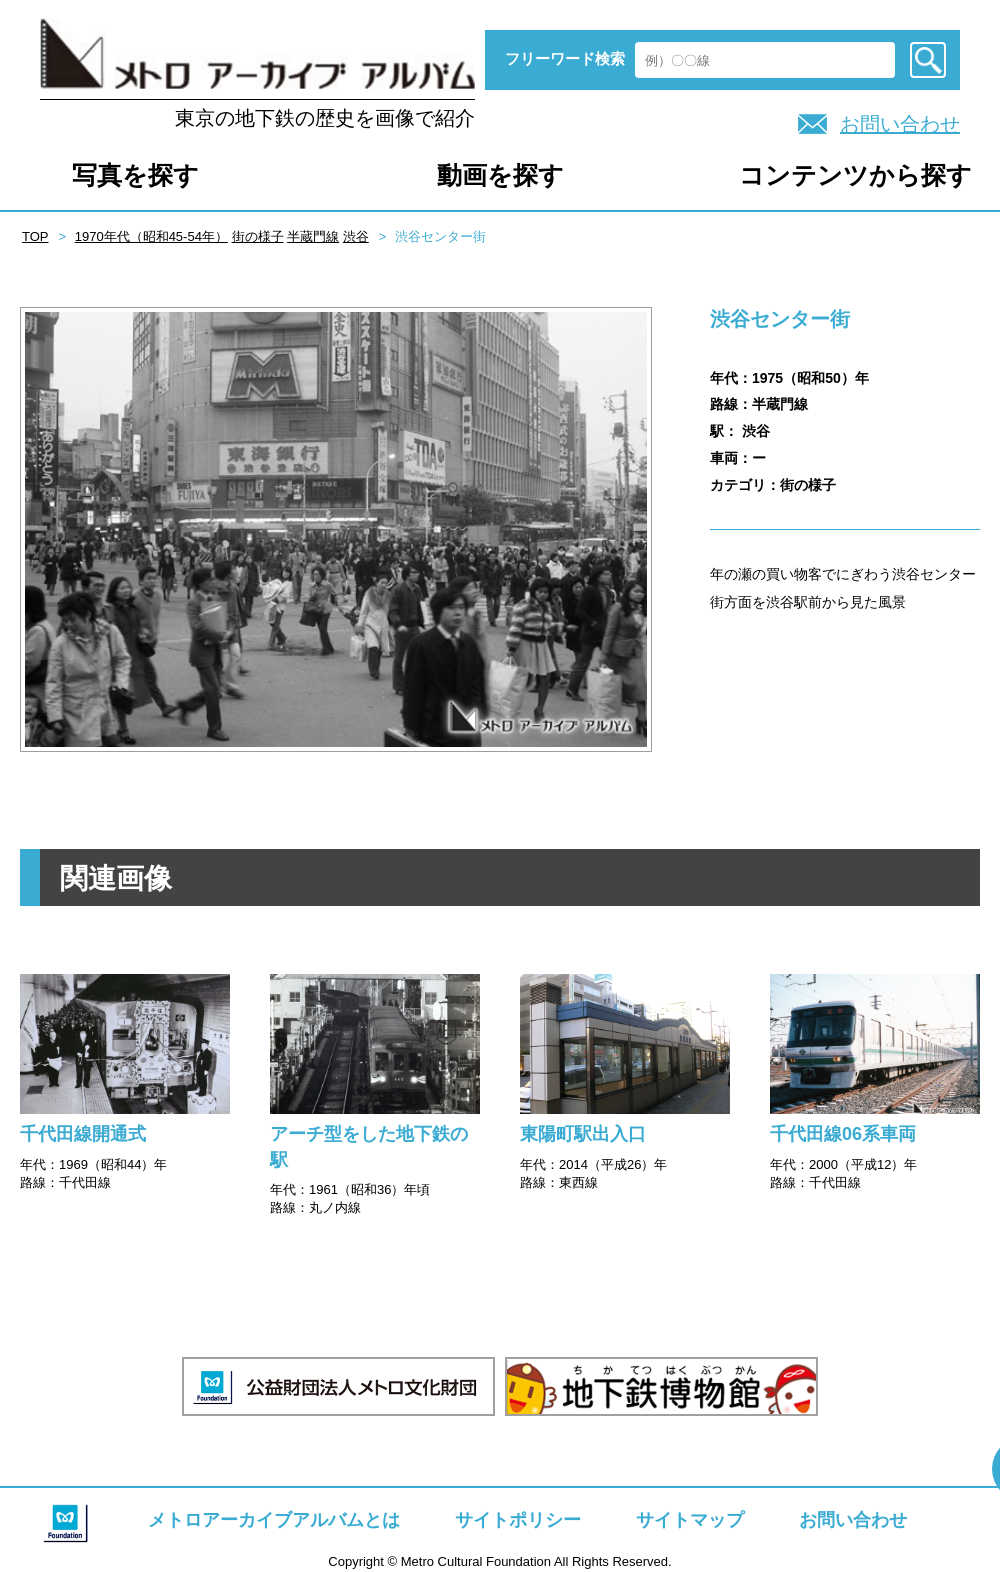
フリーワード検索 (565, 58)
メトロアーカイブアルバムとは (274, 1520)
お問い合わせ (900, 124)
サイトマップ (690, 1520)
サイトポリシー (518, 1520)
